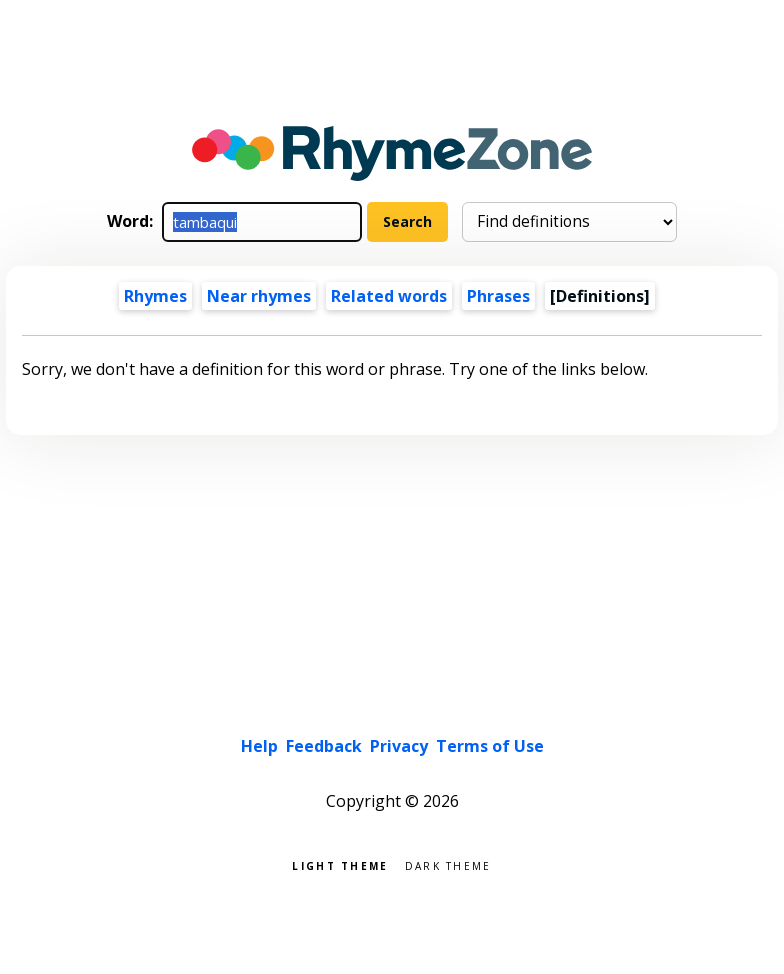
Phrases (498, 296)
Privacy (399, 746)
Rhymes (155, 296)
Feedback (324, 746)
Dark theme (448, 864)
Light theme (340, 864)
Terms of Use (490, 746)
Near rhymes (259, 296)
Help (259, 746)
